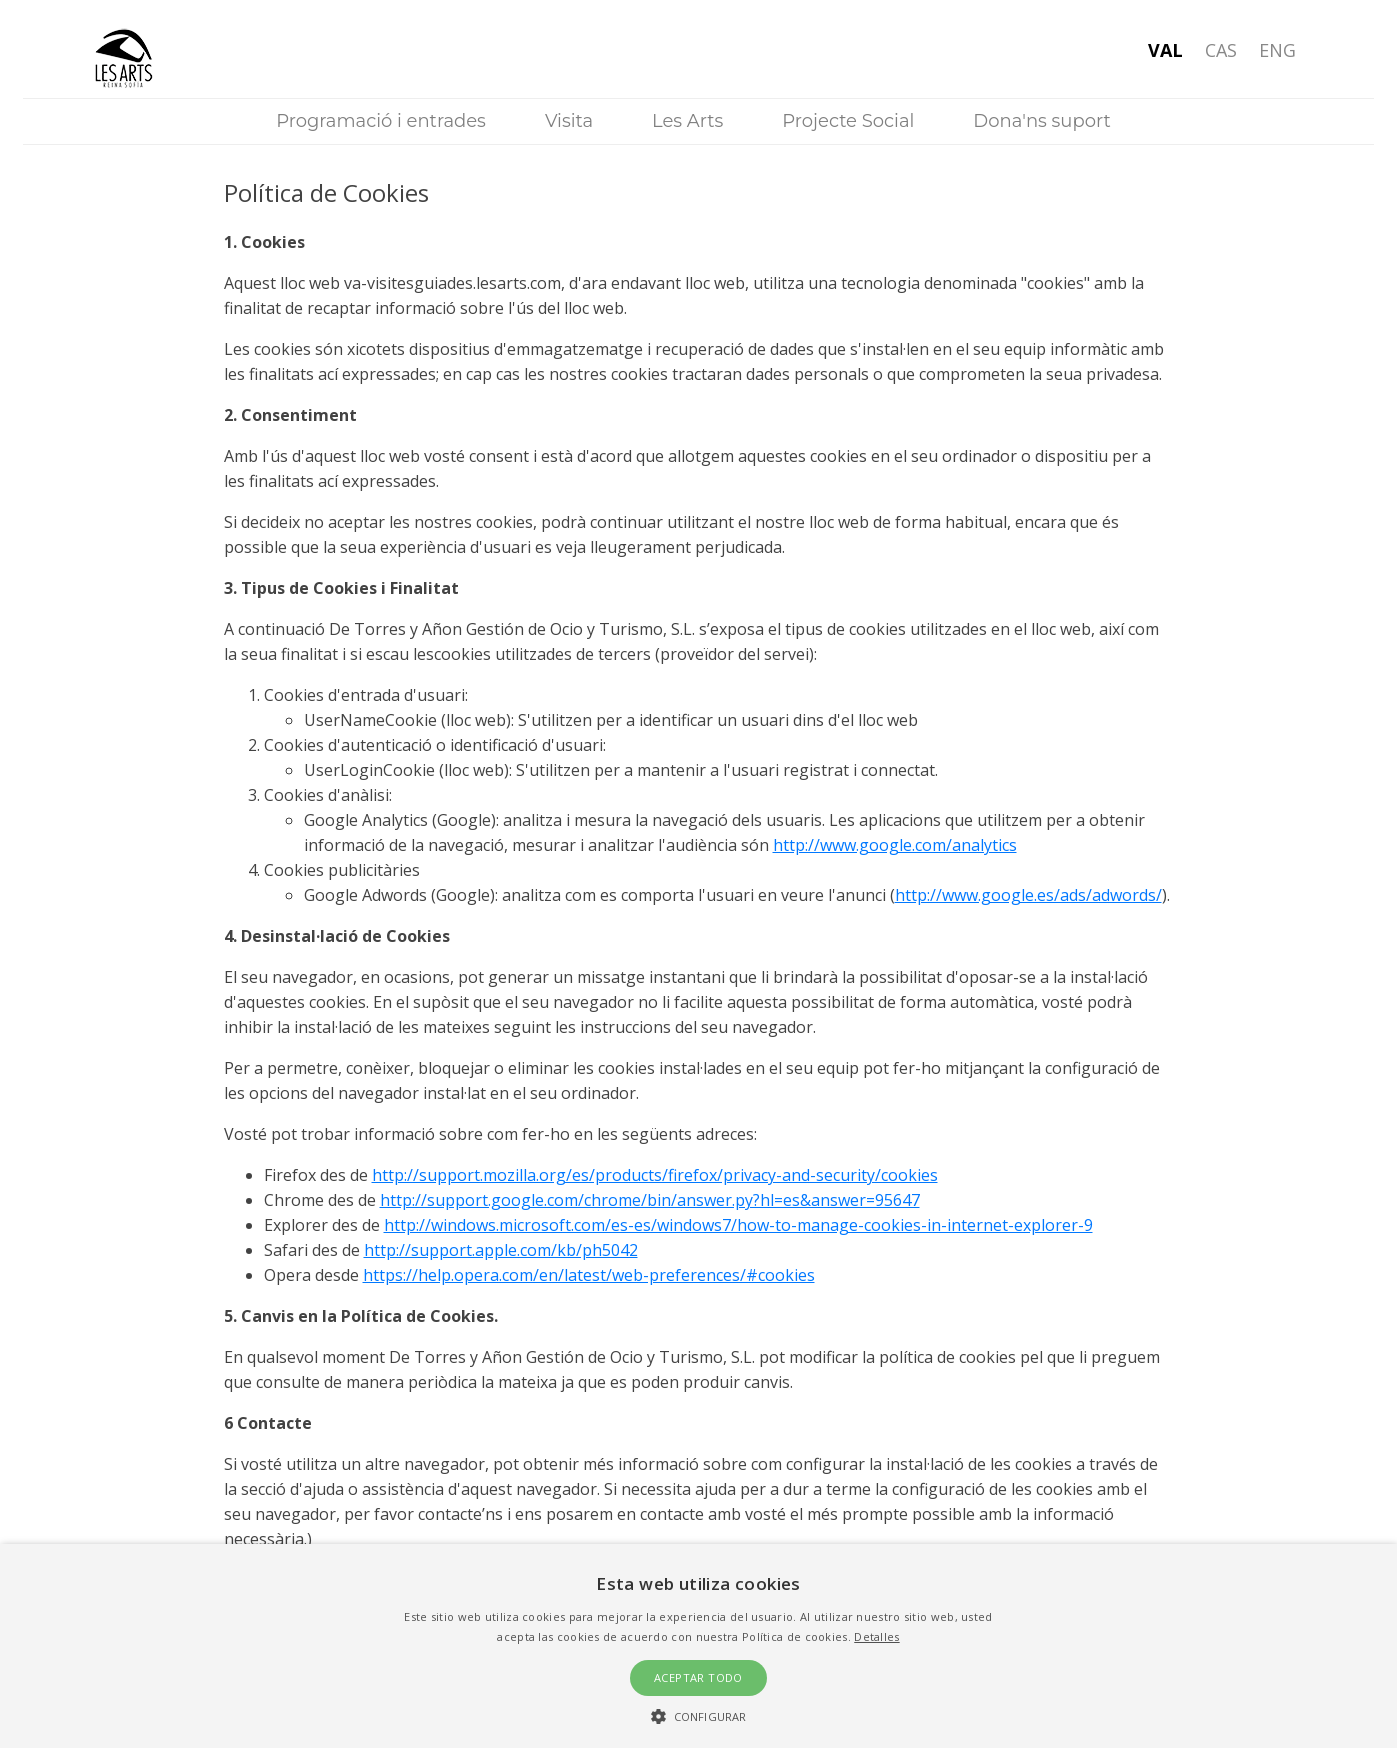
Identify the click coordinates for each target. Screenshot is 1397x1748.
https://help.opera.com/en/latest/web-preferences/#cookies (589, 1275)
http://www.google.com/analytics (895, 845)
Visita (569, 121)
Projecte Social (848, 121)
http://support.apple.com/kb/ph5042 (501, 1250)
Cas (1221, 50)
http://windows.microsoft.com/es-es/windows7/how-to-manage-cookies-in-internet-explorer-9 (738, 1225)
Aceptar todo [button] (698, 1677)
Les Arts (687, 121)
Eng (1277, 50)
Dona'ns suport (1041, 121)
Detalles (876, 1636)
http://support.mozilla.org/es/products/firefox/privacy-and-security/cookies (655, 1175)
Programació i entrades (381, 121)
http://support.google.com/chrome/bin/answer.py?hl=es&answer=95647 (650, 1200)
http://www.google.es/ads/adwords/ (1028, 895)
